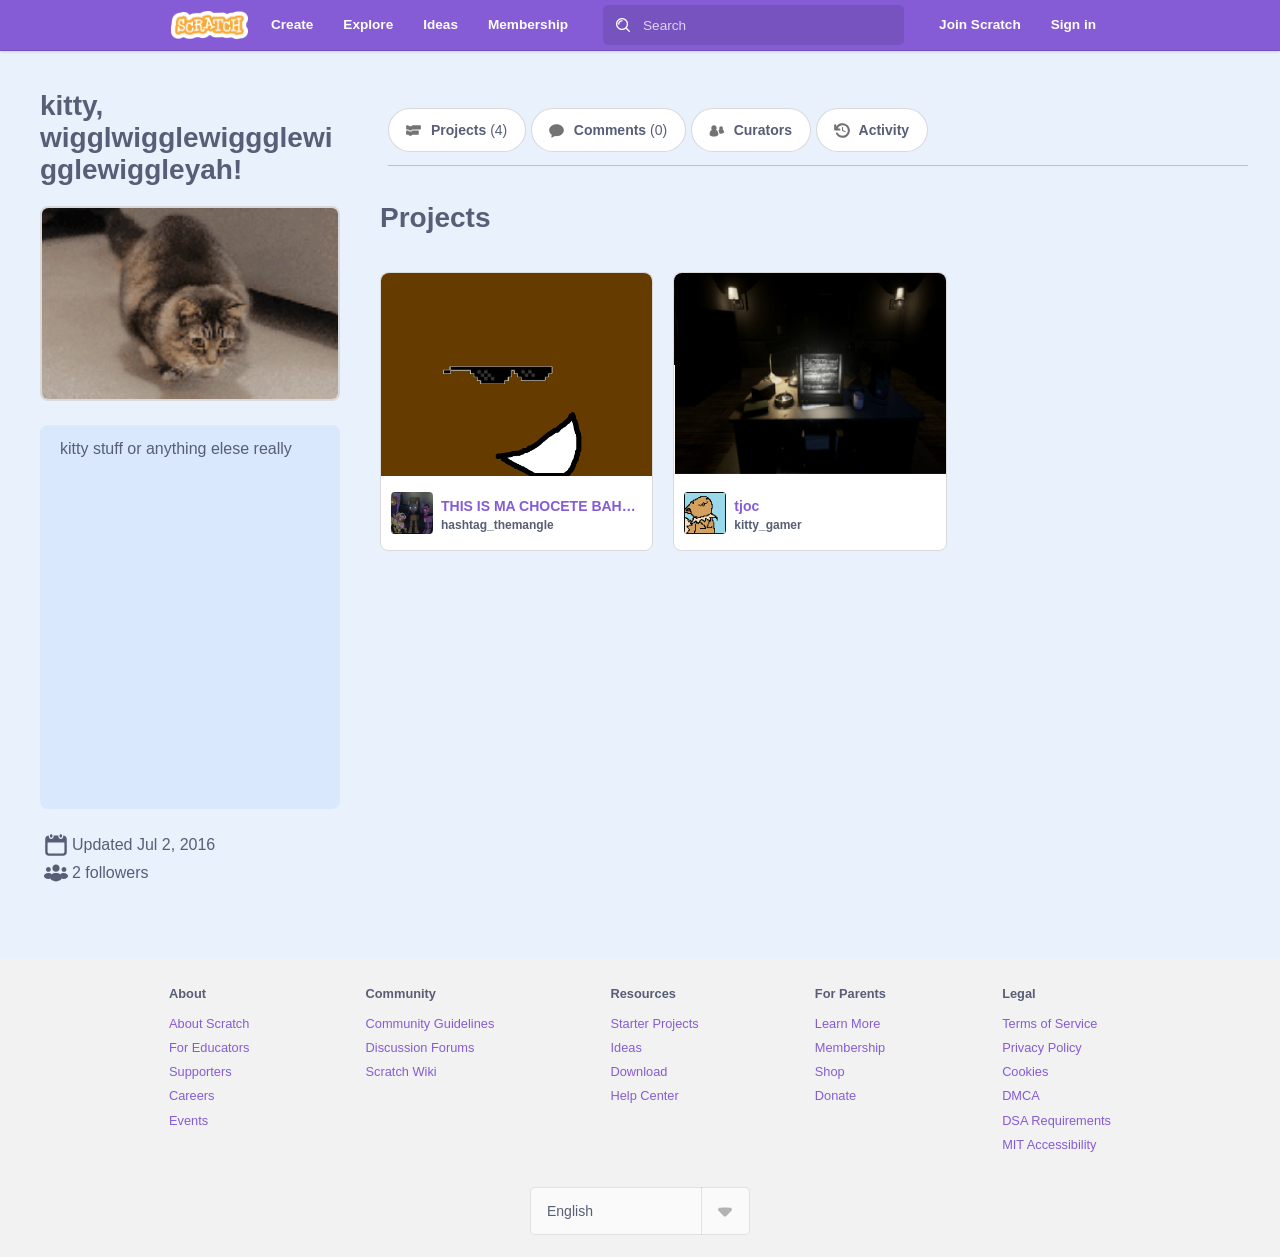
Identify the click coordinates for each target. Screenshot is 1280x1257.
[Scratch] (209, 25)
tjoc (746, 506)
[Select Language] (640, 1211)
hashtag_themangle (497, 525)
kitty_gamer (767, 525)
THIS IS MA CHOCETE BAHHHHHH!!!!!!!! (540, 506)
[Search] (623, 25)
